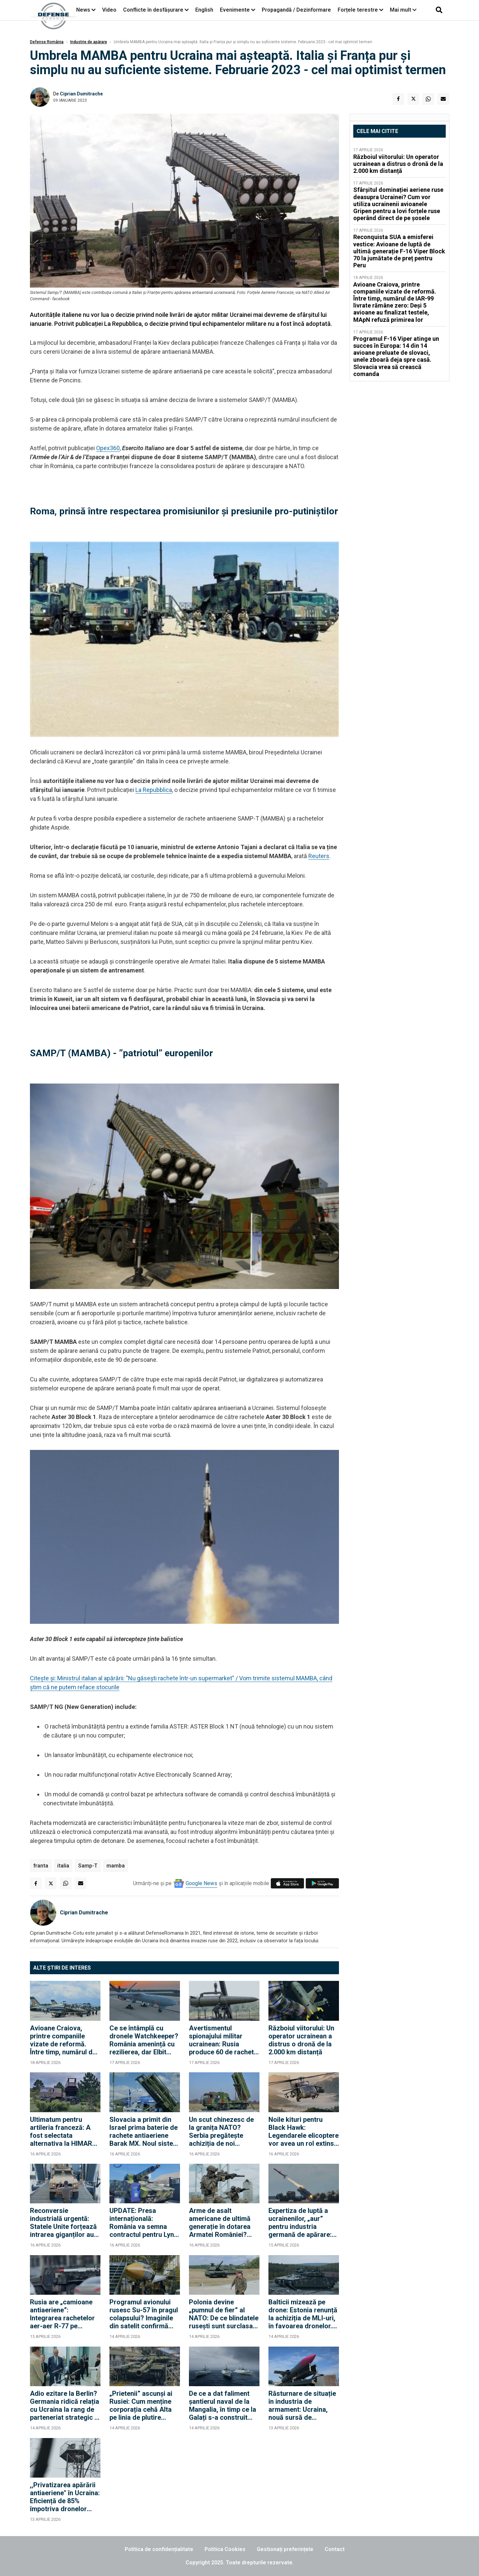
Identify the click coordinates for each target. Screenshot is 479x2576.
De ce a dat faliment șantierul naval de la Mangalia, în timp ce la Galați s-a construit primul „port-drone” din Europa (224, 2405)
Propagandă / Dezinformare (296, 10)
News (83, 10)
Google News (201, 1883)
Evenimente (235, 10)
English (204, 10)
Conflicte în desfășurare (153, 10)
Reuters (318, 855)
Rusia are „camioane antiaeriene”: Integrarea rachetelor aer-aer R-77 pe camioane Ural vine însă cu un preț (62, 2314)
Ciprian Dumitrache (81, 93)
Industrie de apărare (88, 42)
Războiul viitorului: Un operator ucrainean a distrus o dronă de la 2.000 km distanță (301, 2040)
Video (109, 10)
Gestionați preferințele (285, 2549)
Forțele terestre (358, 10)
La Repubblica (153, 789)
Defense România (47, 42)
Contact (335, 2549)
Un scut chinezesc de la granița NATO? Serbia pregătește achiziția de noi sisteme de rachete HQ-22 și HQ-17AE (221, 2131)
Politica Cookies (225, 2549)
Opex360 (108, 448)
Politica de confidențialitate (159, 2549)
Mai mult (403, 10)
